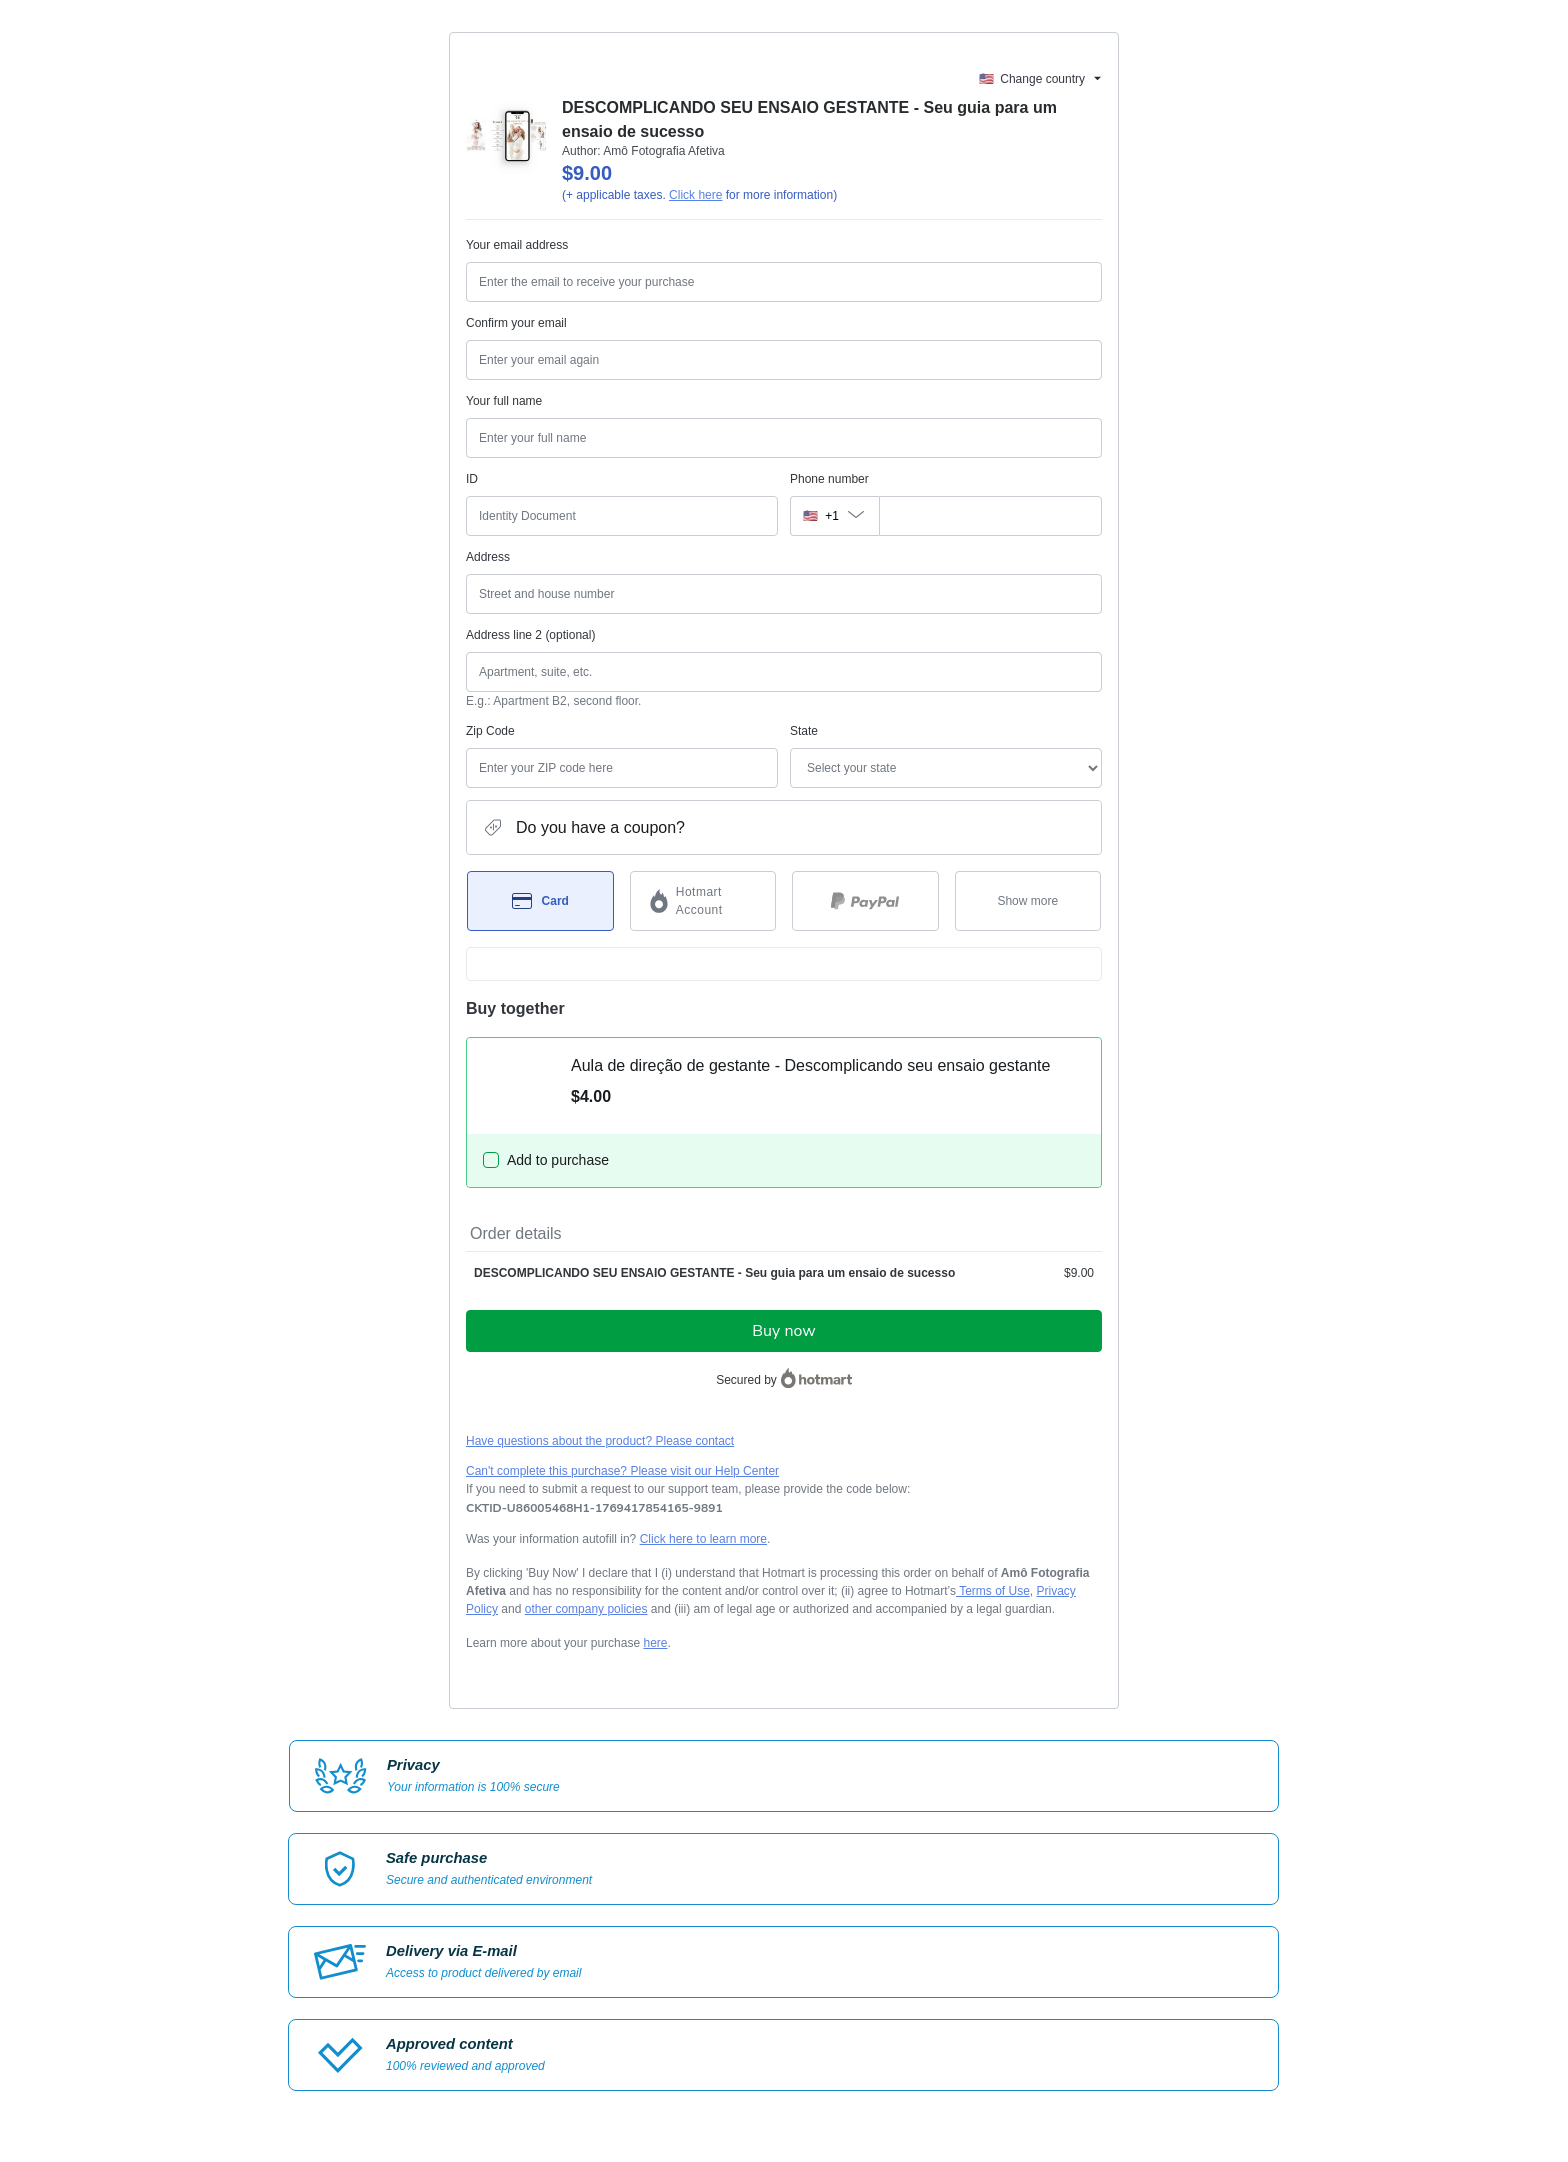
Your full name (504, 401)
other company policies (586, 1609)
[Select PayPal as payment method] (865, 901)
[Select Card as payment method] (540, 901)
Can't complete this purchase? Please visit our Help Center (622, 1471)
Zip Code (490, 731)
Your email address (517, 245)
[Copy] (594, 1508)
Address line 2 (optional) (530, 635)
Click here (695, 195)
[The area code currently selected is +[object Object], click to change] (834, 516)
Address (488, 557)
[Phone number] (990, 516)
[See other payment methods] (1028, 901)
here (655, 1643)
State (804, 731)
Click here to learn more (703, 1539)
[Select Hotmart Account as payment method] (703, 901)
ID (472, 479)
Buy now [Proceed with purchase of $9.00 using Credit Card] (783, 1331)
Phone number (829, 479)
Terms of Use (993, 1591)
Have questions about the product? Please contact (600, 1441)
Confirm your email (516, 323)
